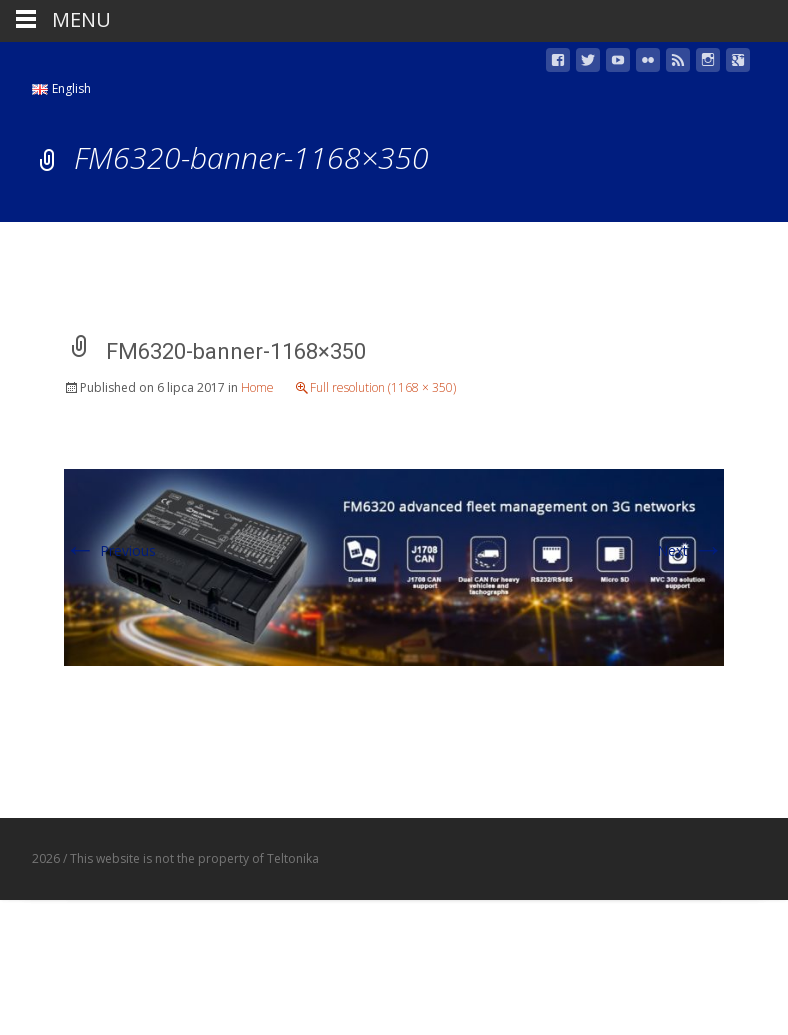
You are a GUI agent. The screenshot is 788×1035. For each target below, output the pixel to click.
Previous (110, 550)
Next (690, 550)
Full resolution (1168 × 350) (383, 387)
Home (257, 387)
